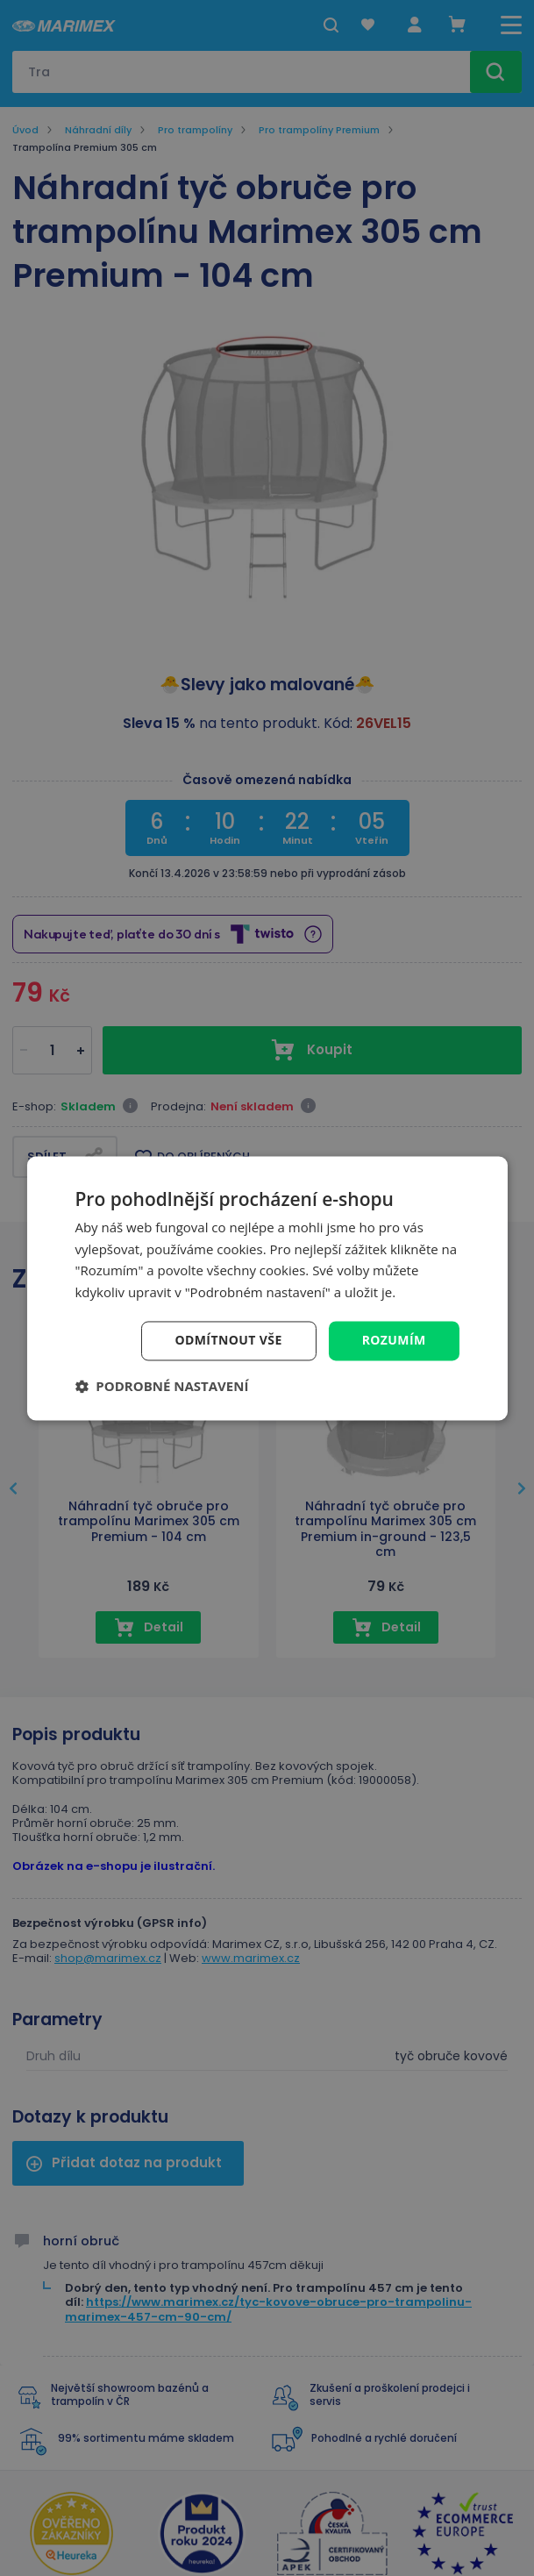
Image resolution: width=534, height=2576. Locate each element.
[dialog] (266, 1288)
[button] (161, 1386)
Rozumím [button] (394, 1339)
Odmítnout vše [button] (227, 1339)
